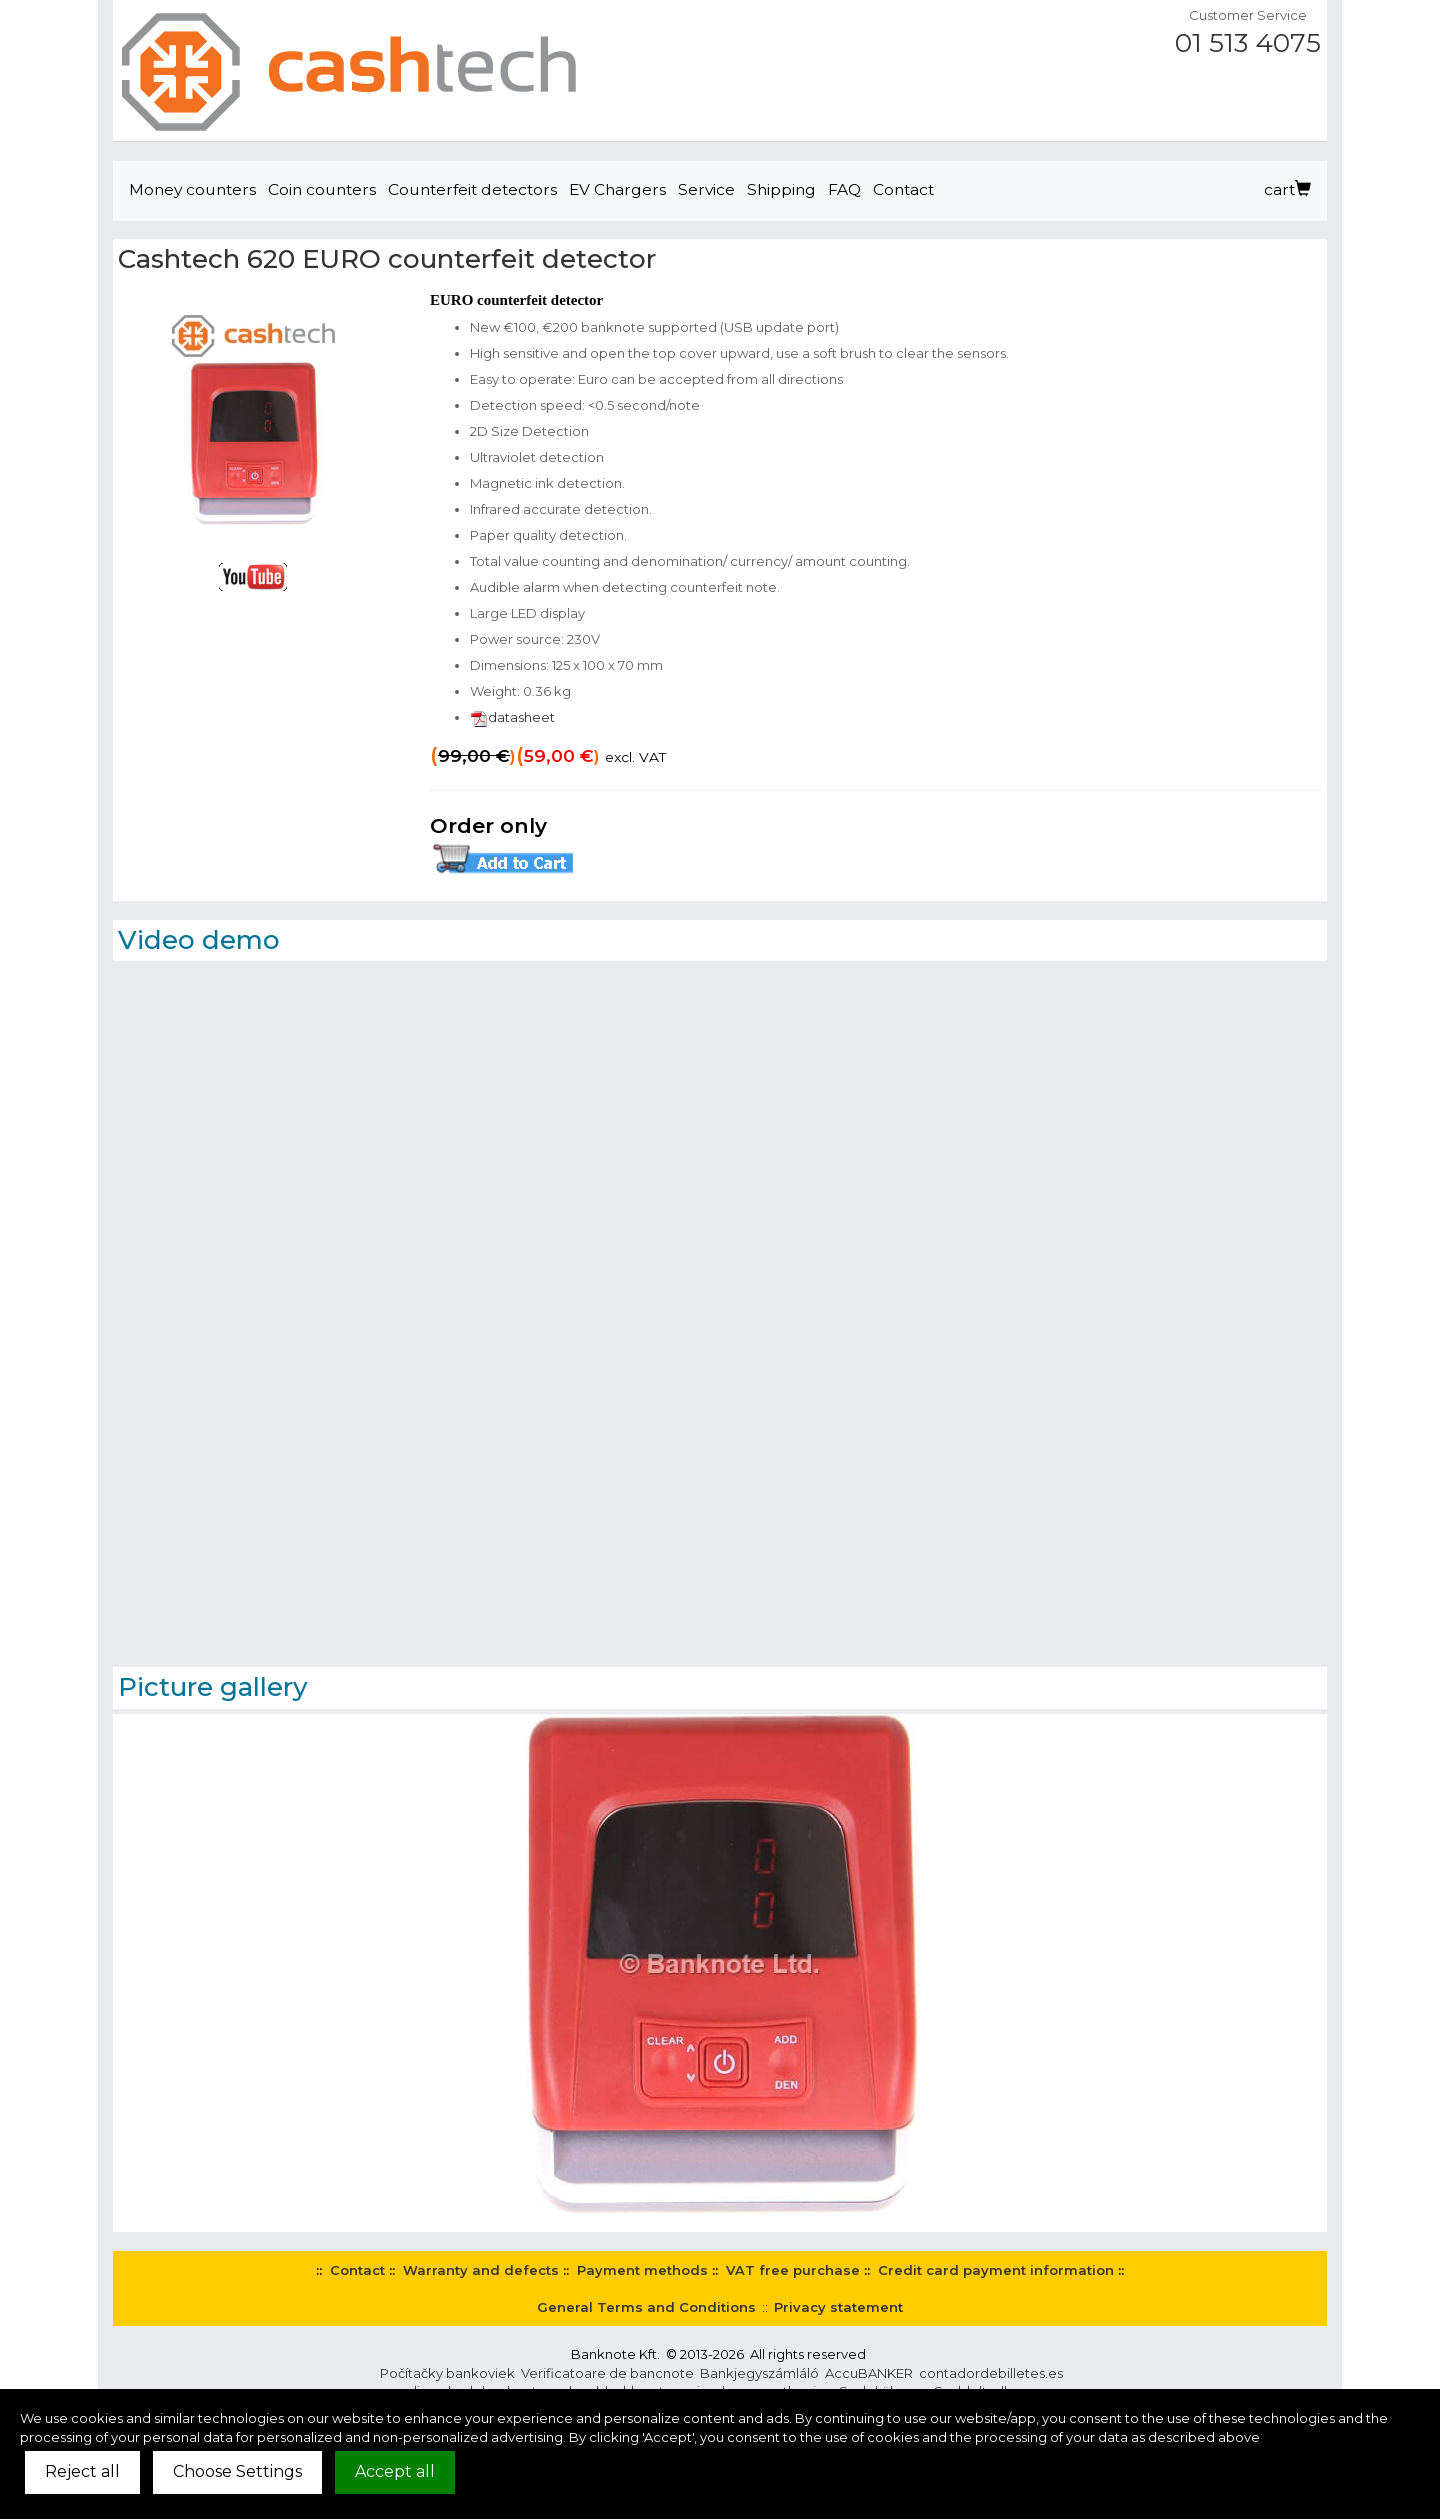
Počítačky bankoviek (447, 2373)
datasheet (512, 717)
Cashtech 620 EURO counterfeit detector (387, 259)
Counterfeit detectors (472, 189)
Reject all (82, 2471)
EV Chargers (617, 189)
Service (706, 189)
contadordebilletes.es (991, 2373)
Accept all (395, 2471)
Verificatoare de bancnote (607, 2373)
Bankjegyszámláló (759, 2373)
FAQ (844, 189)
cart (1287, 189)
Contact (903, 189)
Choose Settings (237, 2471)
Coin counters (322, 189)
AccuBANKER (869, 2373)
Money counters (192, 189)
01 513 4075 (1248, 43)
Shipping (781, 189)
